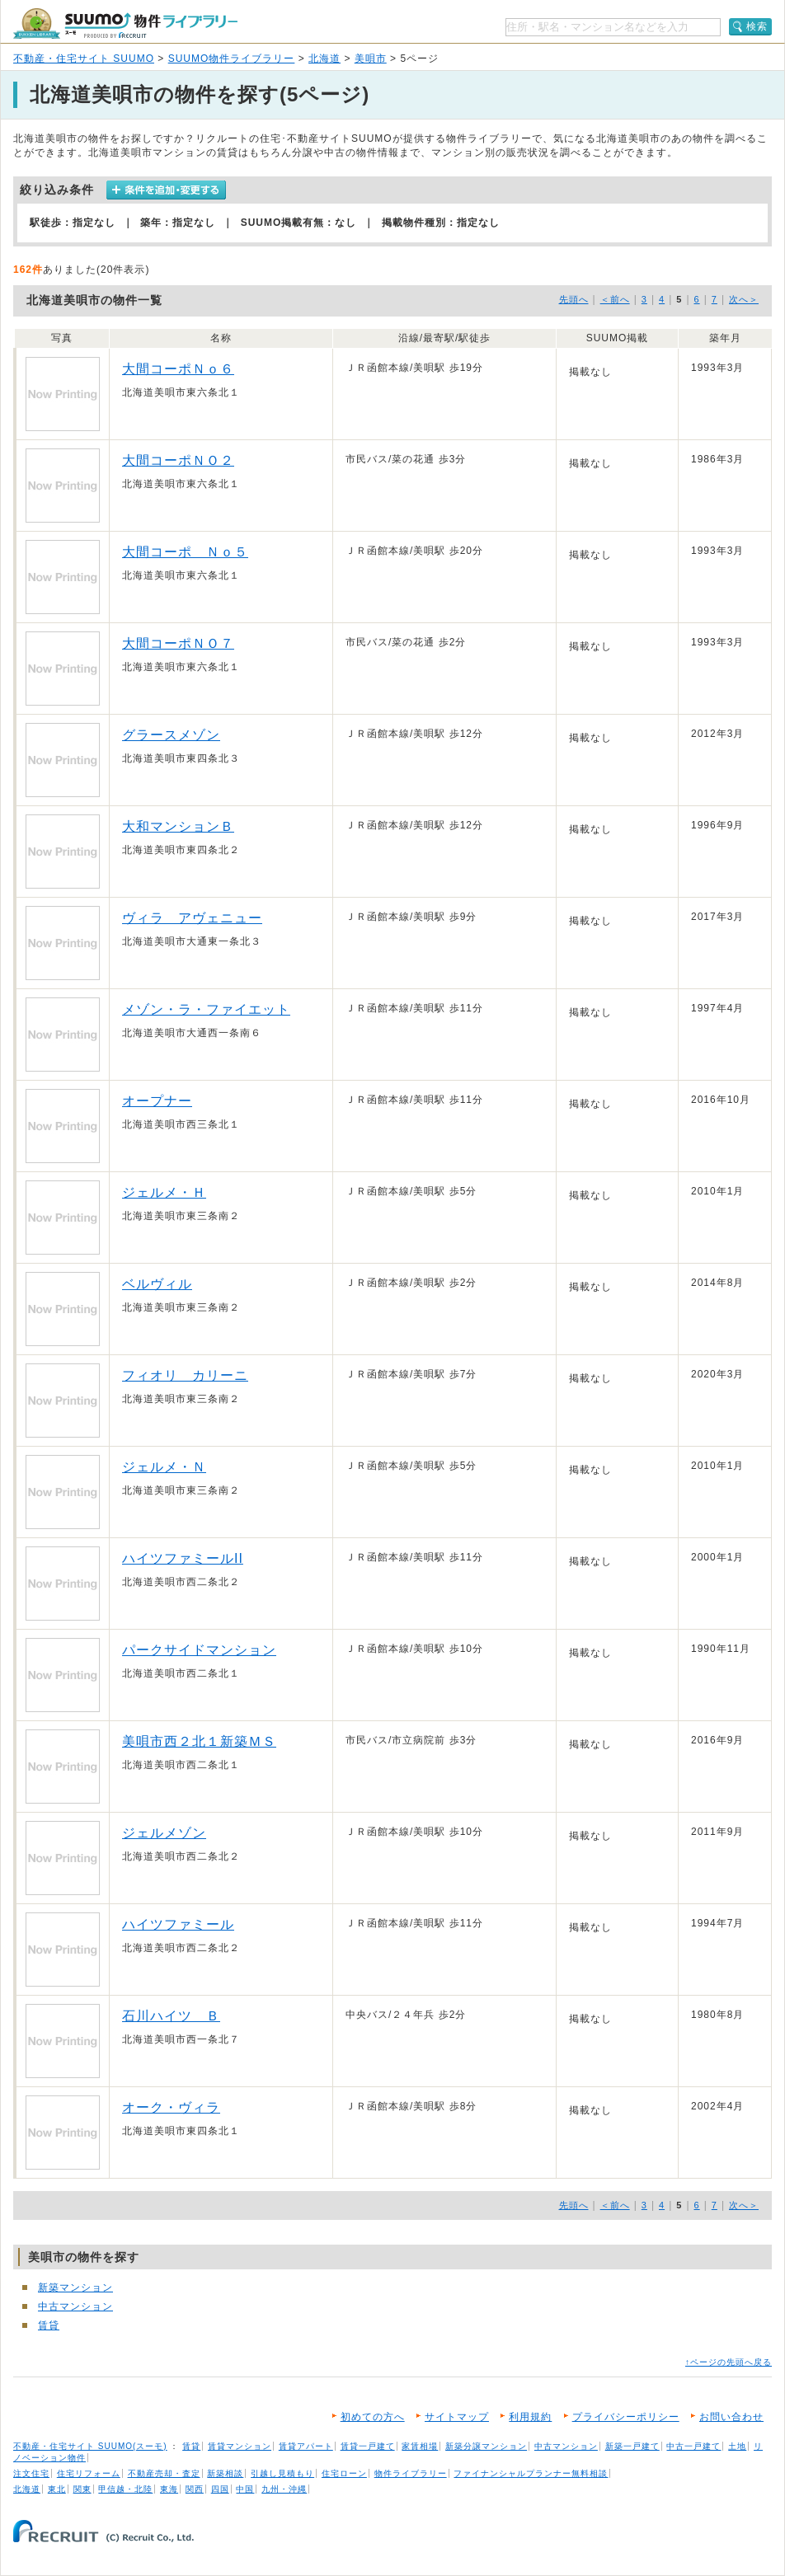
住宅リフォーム (88, 2473)
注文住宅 (31, 2473)
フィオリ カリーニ (185, 1375)
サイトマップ (457, 2417)
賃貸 (48, 2325)
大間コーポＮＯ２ (178, 460)
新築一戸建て (632, 2446)
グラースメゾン (171, 735)
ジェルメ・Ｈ (164, 1192)
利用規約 (530, 2417)
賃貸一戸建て (368, 2446)
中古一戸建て (693, 2446)
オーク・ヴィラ (171, 2107)
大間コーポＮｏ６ (178, 369)
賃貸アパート (306, 2446)
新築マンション (75, 2287)
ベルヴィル (157, 1284)
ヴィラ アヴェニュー (192, 918)
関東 (82, 2489)
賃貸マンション (239, 2446)
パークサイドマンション (199, 1650)
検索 (757, 26)
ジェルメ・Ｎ (164, 1467)
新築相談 (225, 2473)
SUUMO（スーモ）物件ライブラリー (125, 23)
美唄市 (371, 58)
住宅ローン (344, 2473)
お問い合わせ (731, 2417)
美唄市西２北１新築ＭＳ (199, 1741)
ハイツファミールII (182, 1558)
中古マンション (75, 2306)
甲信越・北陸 (125, 2489)
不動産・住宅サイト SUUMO (83, 58)
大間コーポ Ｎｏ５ (185, 552)
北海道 (324, 58)
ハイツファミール (178, 1924)
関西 (195, 2489)
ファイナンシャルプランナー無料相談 (531, 2473)
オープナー (157, 1101)
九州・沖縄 (284, 2489)
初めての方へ (373, 2417)
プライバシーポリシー (625, 2417)
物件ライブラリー (410, 2473)
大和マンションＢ (178, 826)
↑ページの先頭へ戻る (728, 2362)
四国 (220, 2489)
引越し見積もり (282, 2473)
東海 (169, 2489)
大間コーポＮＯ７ (178, 643)
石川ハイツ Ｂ (171, 2016)
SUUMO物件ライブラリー (231, 58)
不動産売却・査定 (164, 2473)
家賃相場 (420, 2446)
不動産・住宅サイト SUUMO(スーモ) (90, 2446)
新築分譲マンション (486, 2446)
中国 (245, 2489)
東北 (57, 2489)
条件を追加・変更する (166, 190)
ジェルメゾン (164, 1833)
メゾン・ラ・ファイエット (206, 1009)
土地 (737, 2446)
